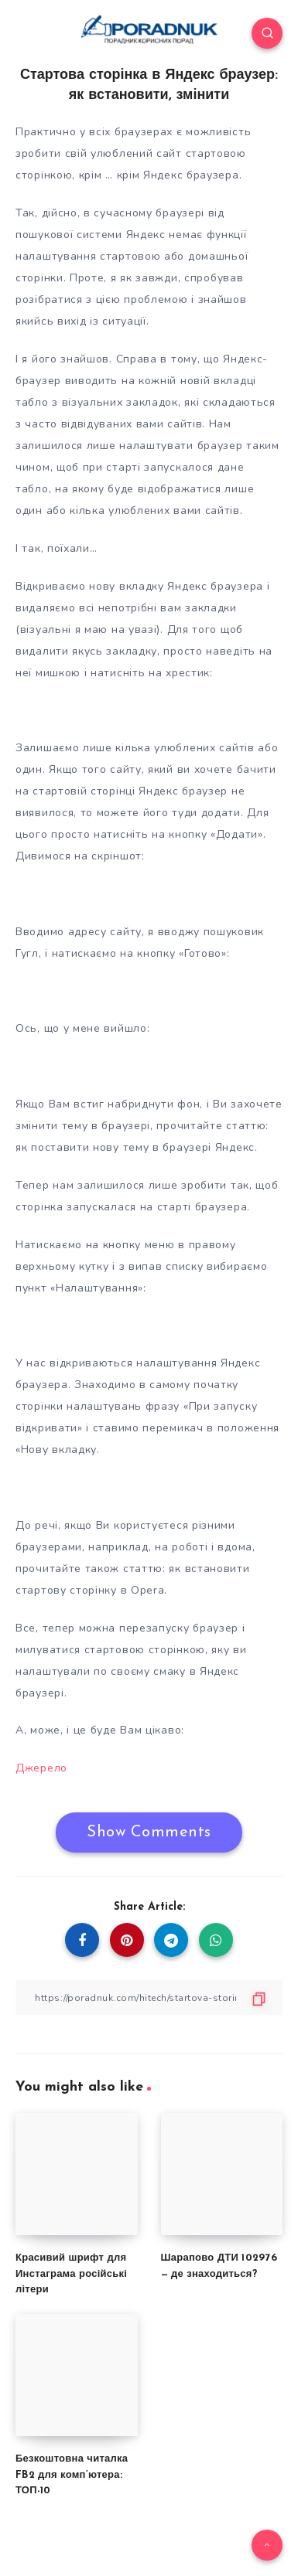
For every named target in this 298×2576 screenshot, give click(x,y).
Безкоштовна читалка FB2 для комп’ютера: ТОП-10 (71, 2475)
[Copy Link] (149, 1997)
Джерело (41, 1768)
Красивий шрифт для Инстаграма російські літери (71, 2274)
